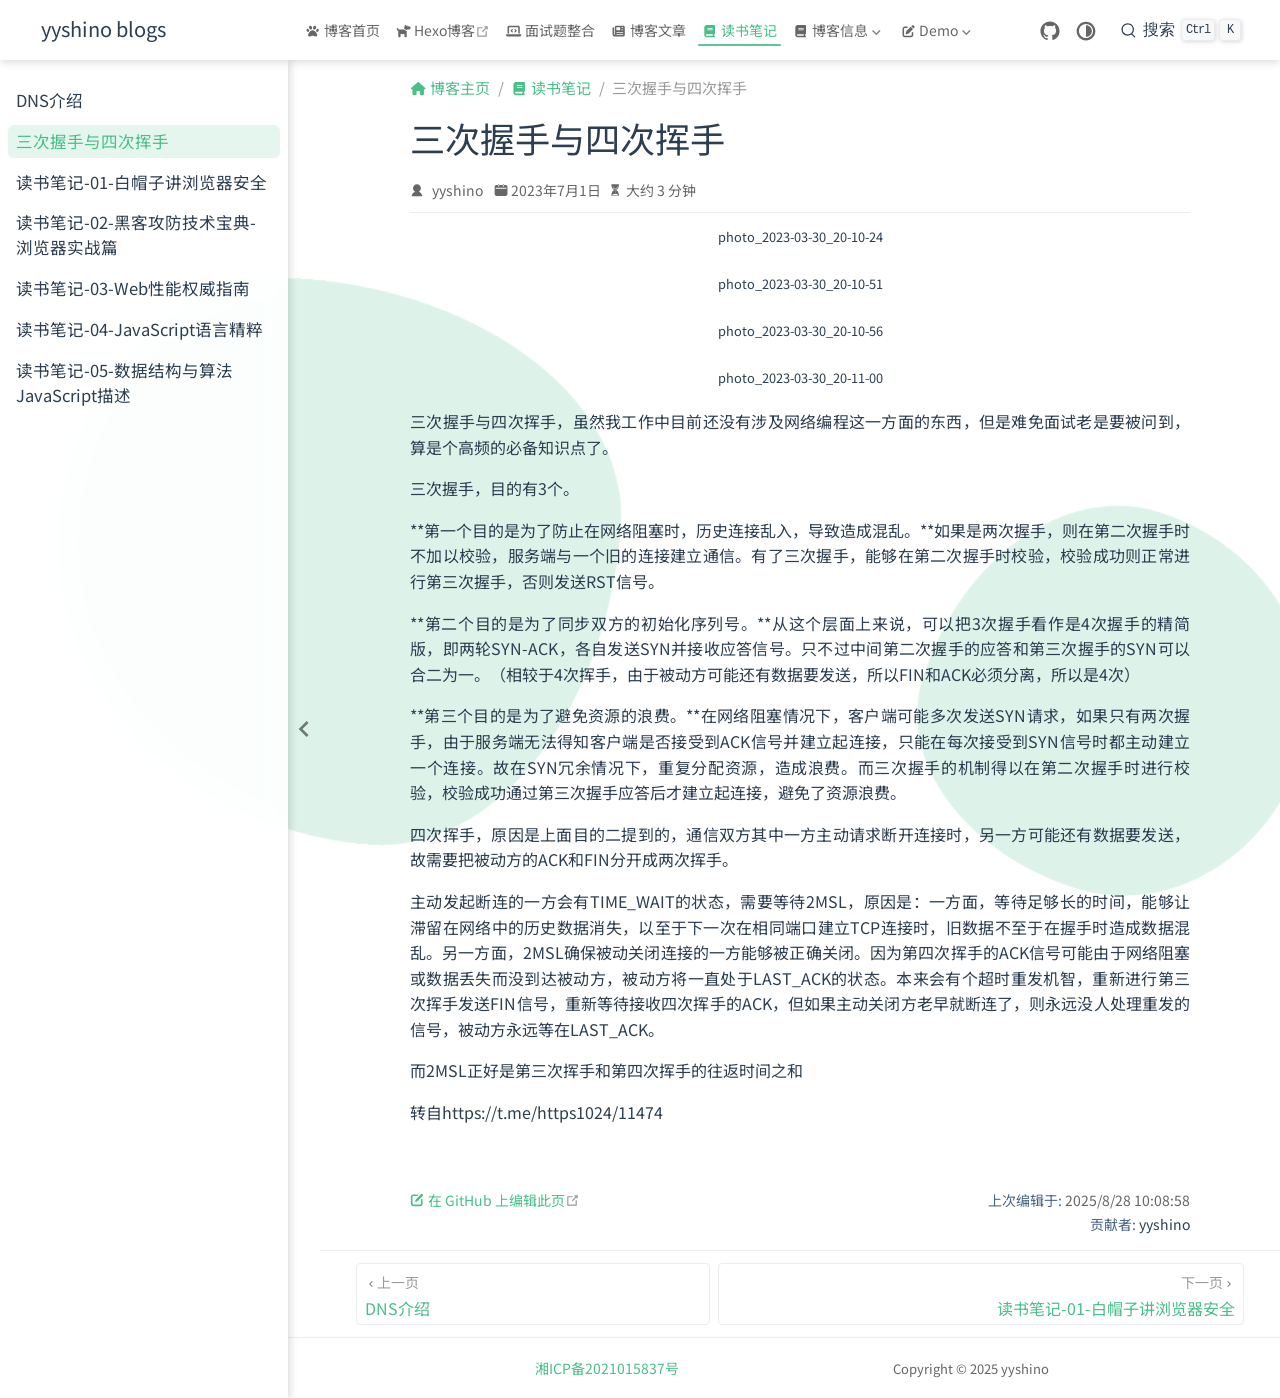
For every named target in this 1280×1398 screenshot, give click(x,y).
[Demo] (938, 30)
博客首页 (342, 30)
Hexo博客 (445, 30)
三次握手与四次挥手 (92, 141)
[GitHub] (1050, 31)
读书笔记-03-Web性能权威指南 (133, 288)
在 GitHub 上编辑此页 (495, 1200)
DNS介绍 (49, 100)
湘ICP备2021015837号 (607, 1368)
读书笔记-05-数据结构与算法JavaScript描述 (124, 382)
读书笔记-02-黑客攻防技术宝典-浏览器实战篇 (136, 234)
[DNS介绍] (533, 1294)
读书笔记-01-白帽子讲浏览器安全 (141, 182)
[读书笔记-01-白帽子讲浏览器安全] (981, 1294)
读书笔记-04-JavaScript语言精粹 (139, 329)
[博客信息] (839, 30)
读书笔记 (739, 30)
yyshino (457, 190)
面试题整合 (550, 30)
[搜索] (1181, 30)
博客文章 (648, 30)
